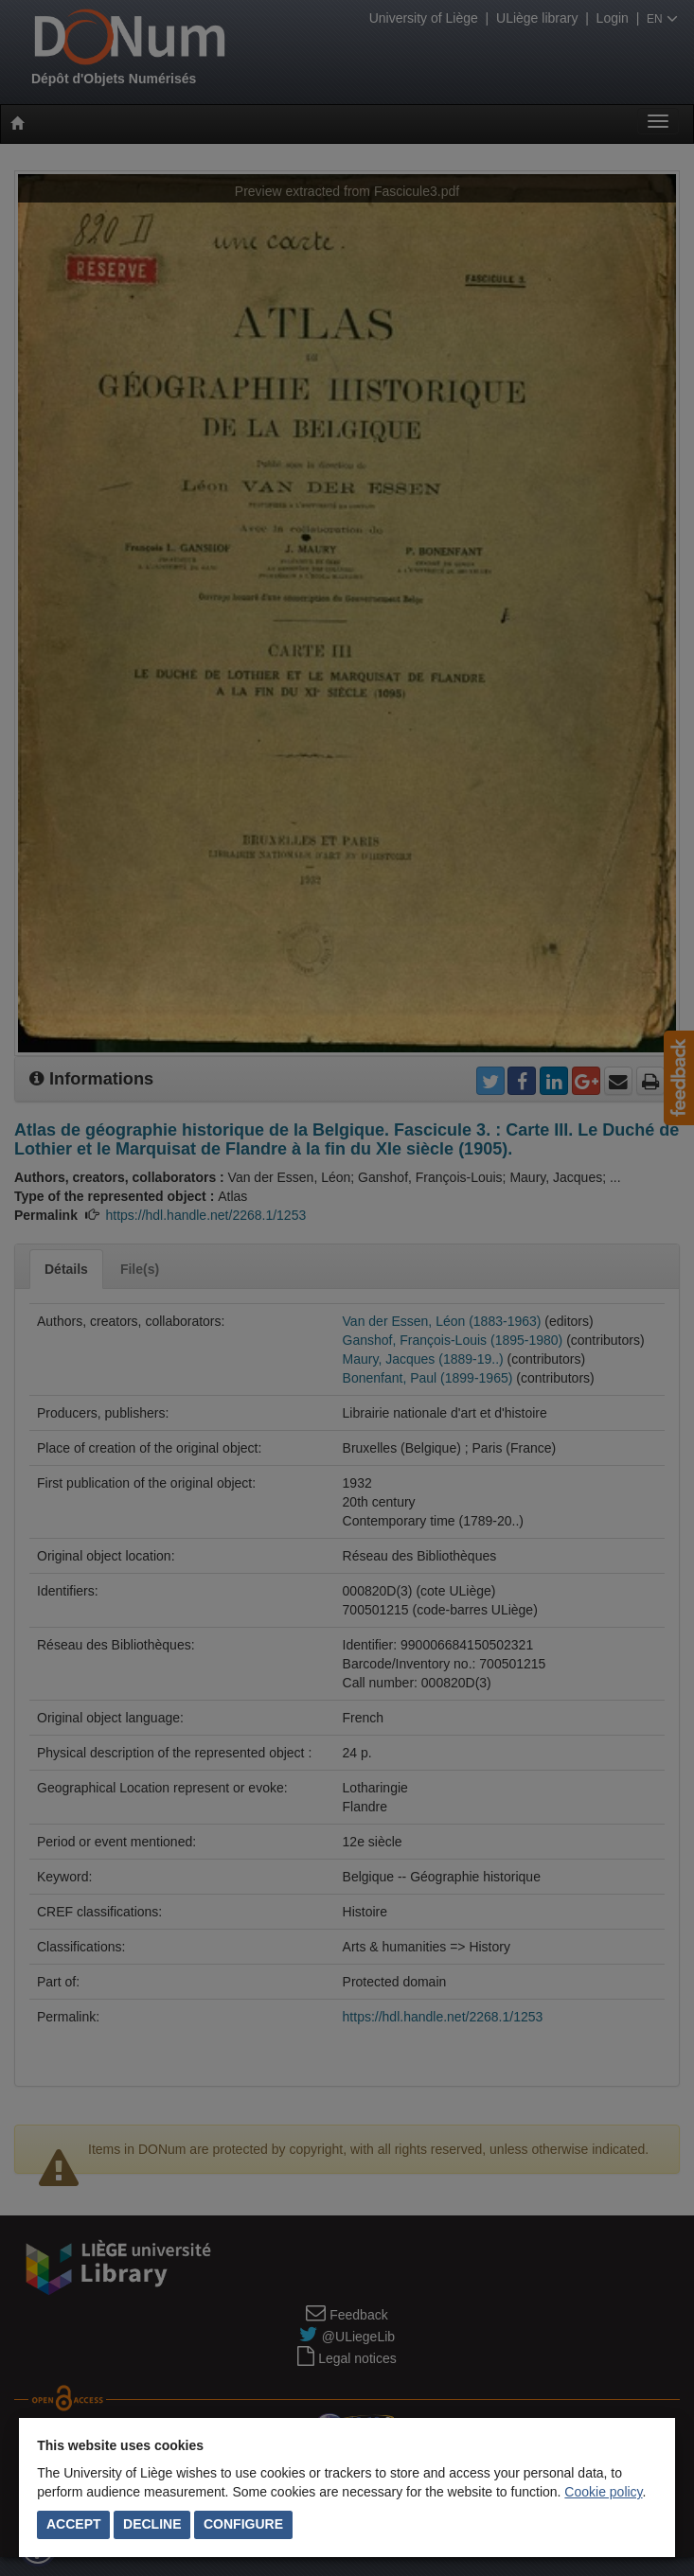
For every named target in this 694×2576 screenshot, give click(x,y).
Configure (243, 2524)
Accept (73, 2524)
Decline (152, 2524)
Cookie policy (603, 2491)
